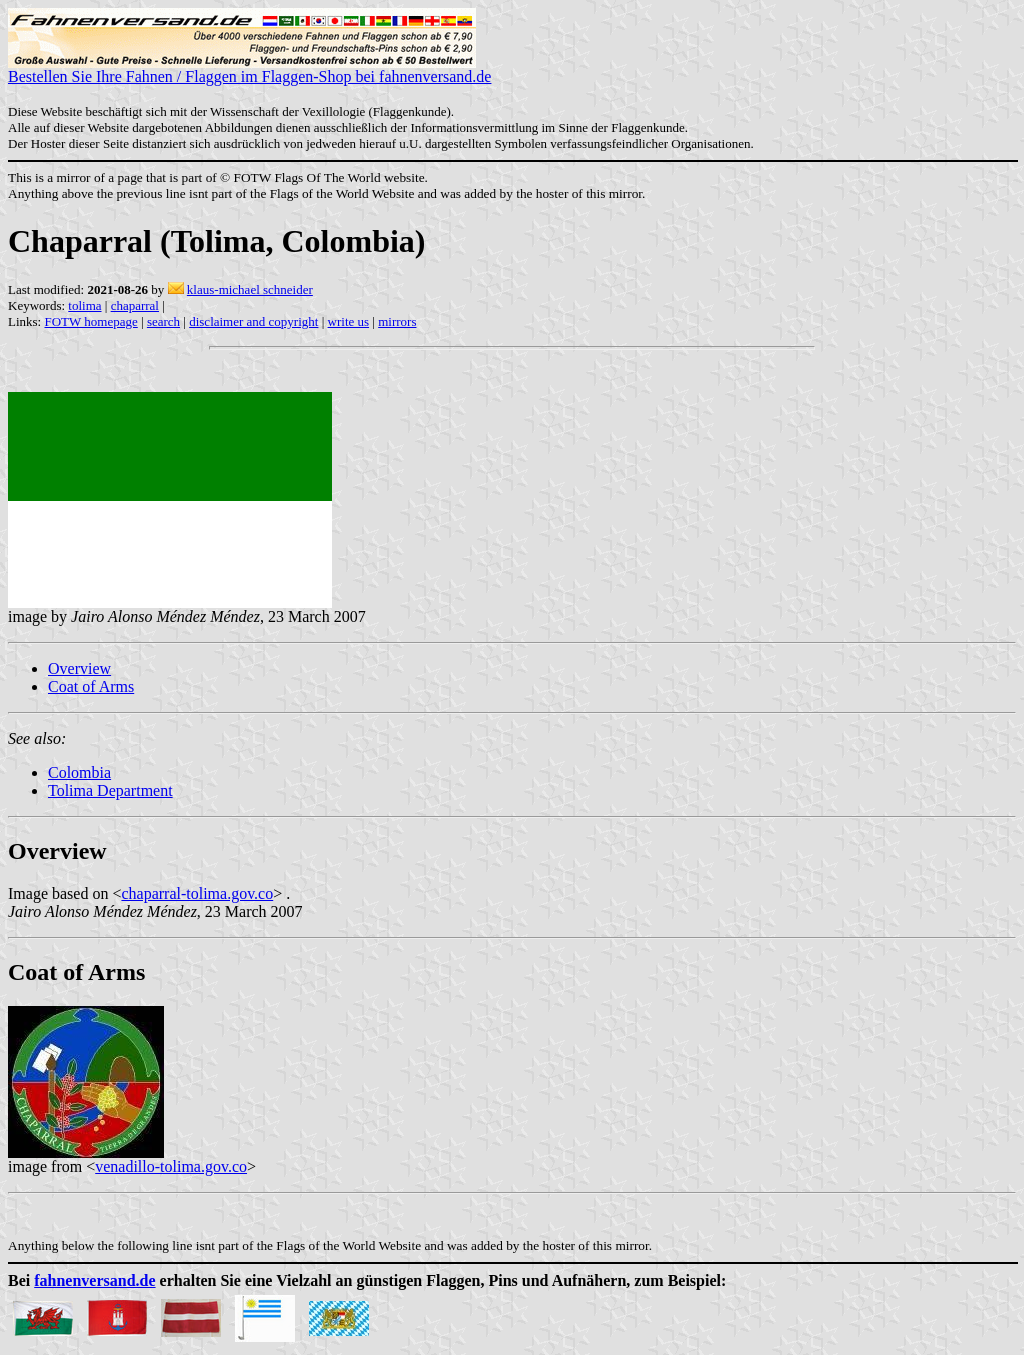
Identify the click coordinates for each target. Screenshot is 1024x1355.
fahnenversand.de (94, 1280)
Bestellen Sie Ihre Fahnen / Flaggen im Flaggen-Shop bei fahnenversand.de (249, 69)
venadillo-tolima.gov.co (171, 1166)
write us (349, 321)
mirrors (397, 321)
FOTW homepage (90, 321)
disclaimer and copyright (253, 321)
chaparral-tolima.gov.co (197, 893)
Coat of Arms (91, 686)
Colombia (79, 772)
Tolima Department (110, 790)
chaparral (135, 305)
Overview (79, 668)
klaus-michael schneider (250, 289)
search (163, 321)
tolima (84, 305)
